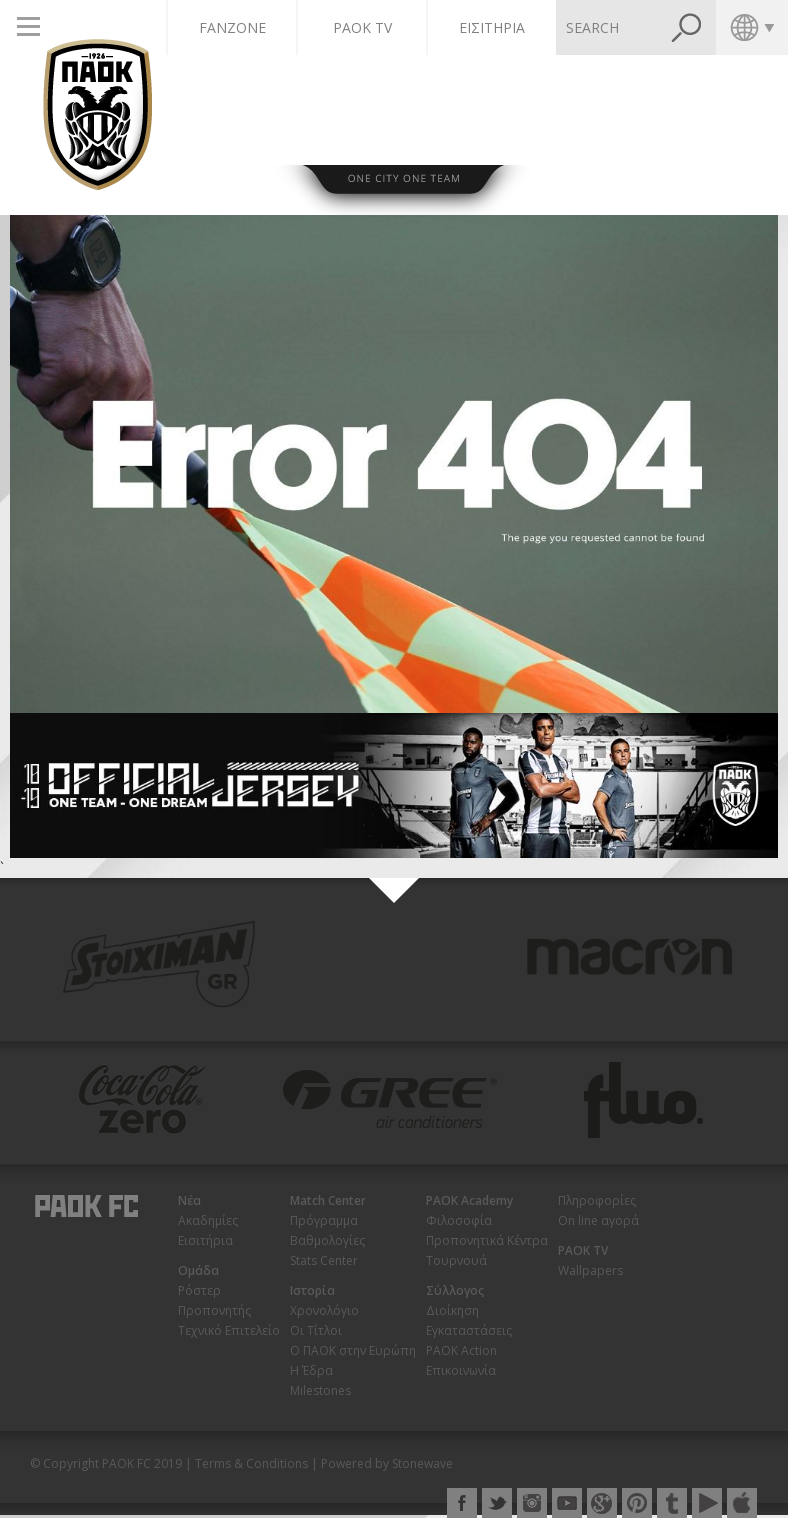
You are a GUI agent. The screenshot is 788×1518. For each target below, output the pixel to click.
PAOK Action (461, 1350)
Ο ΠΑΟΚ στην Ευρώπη (353, 1350)
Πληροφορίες (597, 1200)
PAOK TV (362, 27)
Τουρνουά (456, 1260)
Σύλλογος (455, 1290)
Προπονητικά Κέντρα (487, 1240)
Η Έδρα (311, 1370)
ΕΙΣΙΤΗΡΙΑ (492, 27)
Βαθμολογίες (327, 1240)
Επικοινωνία (461, 1370)
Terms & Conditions (251, 1463)
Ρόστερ (199, 1290)
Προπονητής (214, 1310)
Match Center (328, 1200)
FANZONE (232, 27)
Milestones (320, 1390)
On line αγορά (598, 1220)
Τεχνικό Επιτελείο (229, 1330)
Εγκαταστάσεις (469, 1330)
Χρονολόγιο (324, 1310)
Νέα (189, 1200)
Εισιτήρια (205, 1240)
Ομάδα (198, 1270)
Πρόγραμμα (324, 1220)
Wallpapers (590, 1270)
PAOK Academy (469, 1200)
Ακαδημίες (208, 1220)
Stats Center (324, 1260)
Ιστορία (312, 1290)
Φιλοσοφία (459, 1220)
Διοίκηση (452, 1310)
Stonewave (422, 1463)
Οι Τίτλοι (316, 1330)
